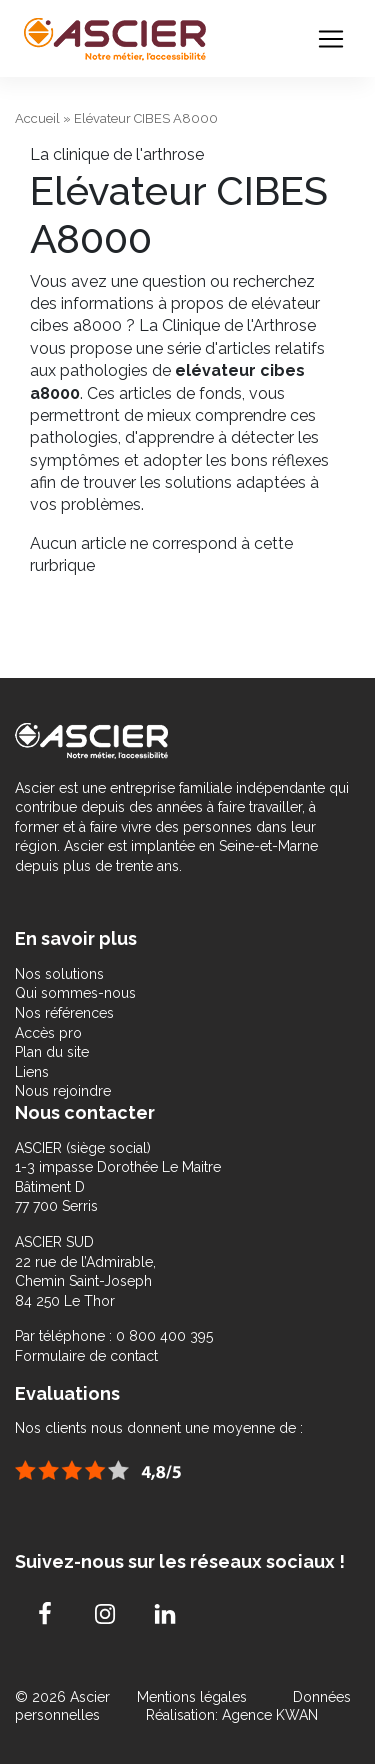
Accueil (37, 118)
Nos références (64, 1013)
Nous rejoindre (63, 1091)
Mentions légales (194, 1697)
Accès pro (48, 1033)
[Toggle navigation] (331, 39)
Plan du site (52, 1052)
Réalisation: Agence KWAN (232, 1715)
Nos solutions (59, 974)
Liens (32, 1072)
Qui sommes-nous (75, 993)
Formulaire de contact (86, 1356)
